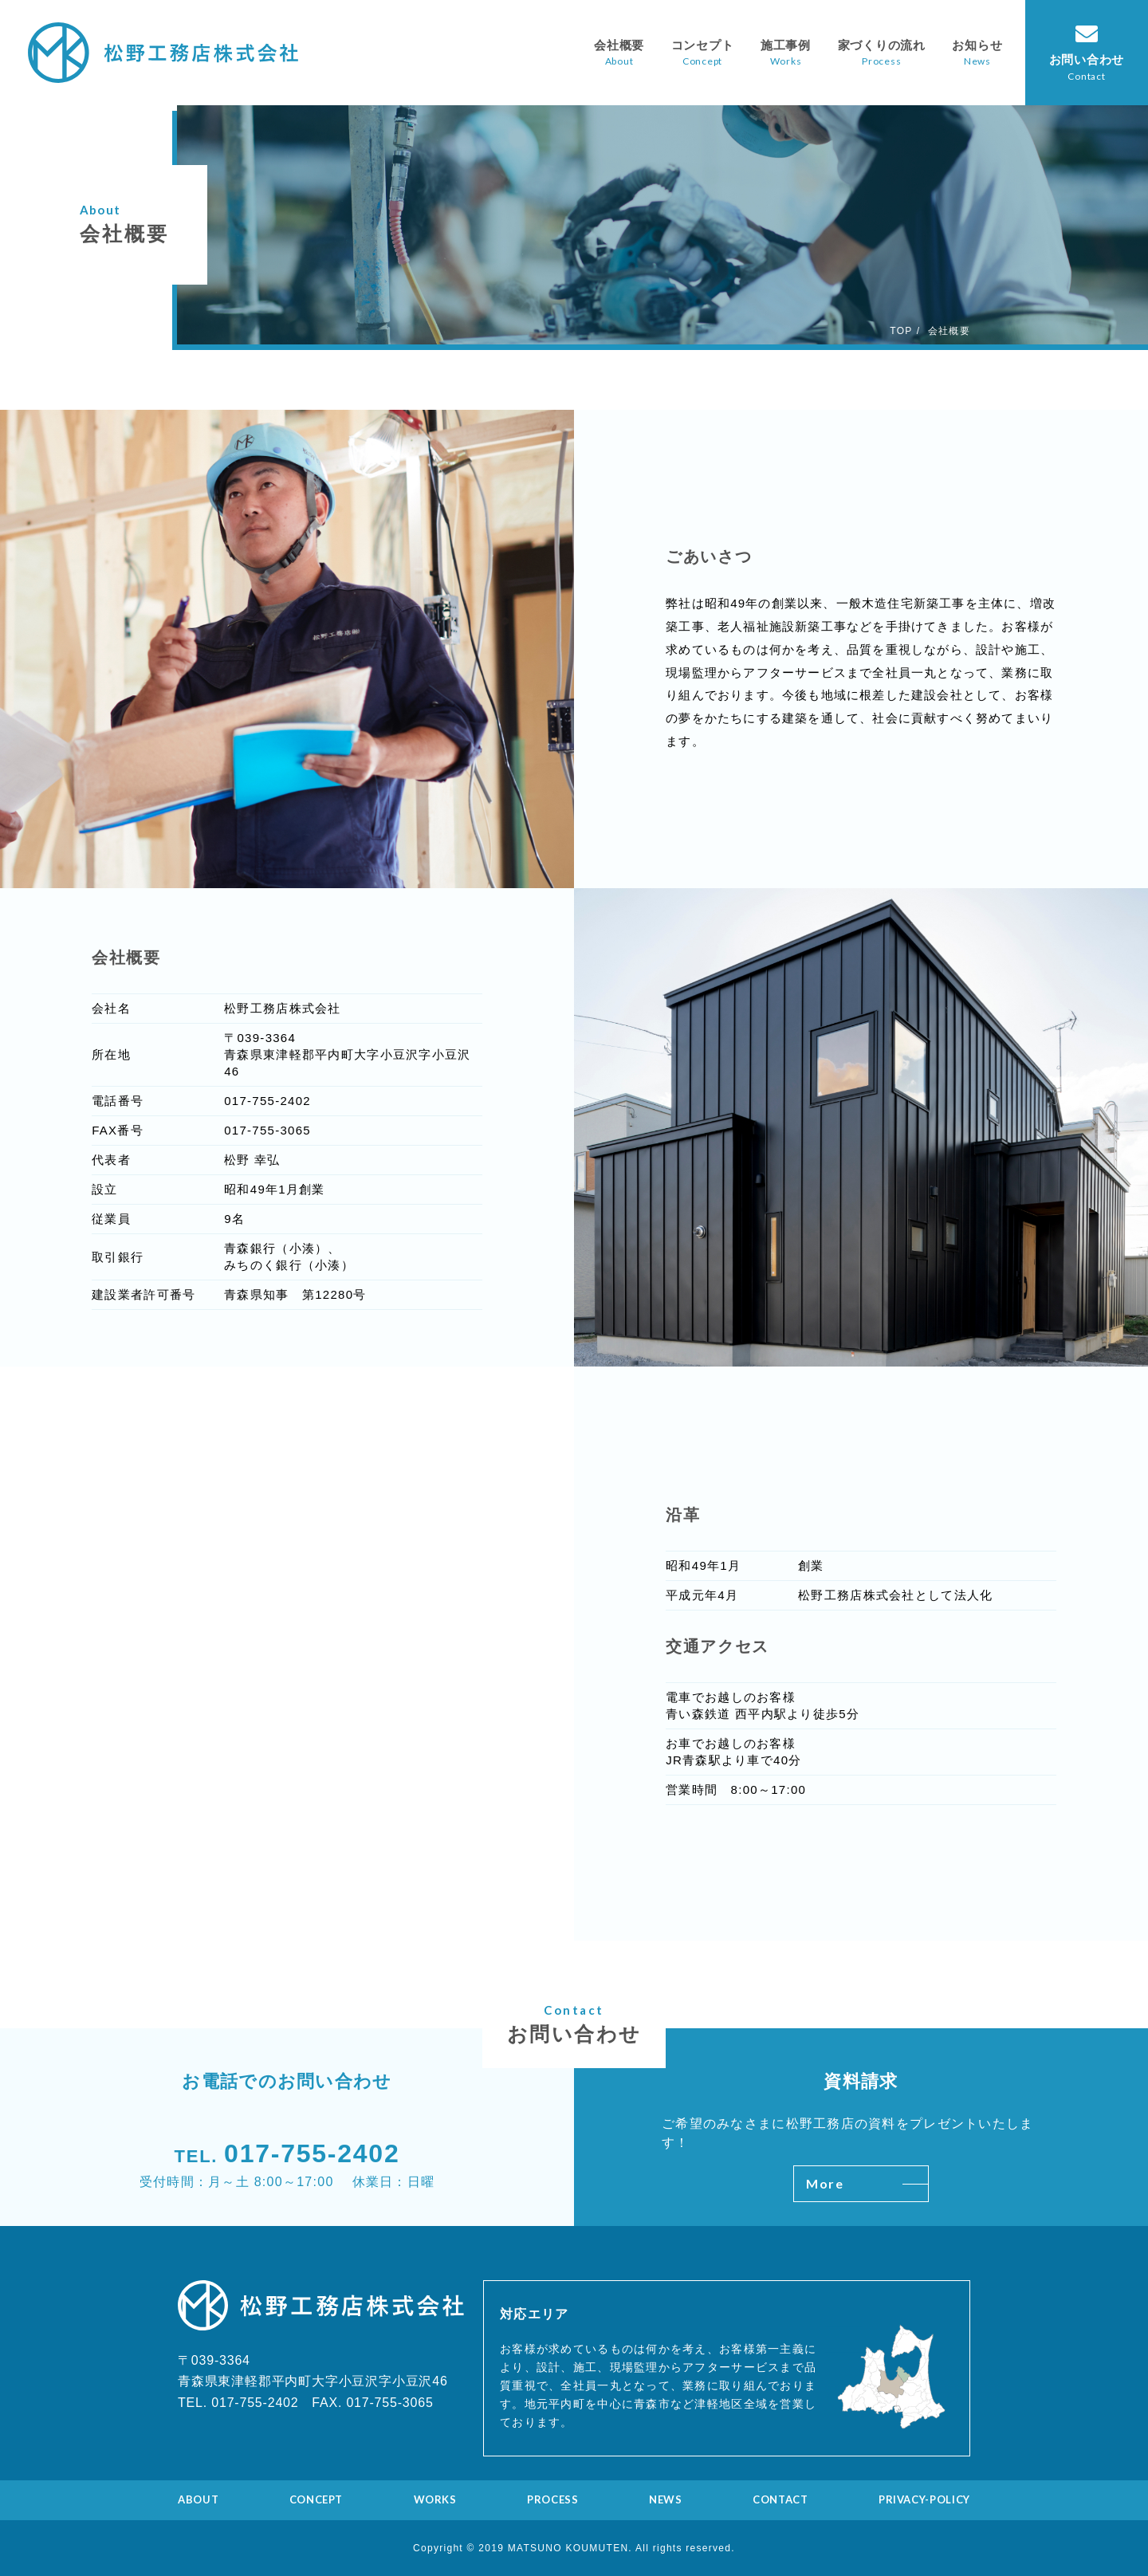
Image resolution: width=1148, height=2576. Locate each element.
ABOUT (198, 2499)
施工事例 (786, 45)
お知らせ (977, 45)
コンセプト (702, 45)
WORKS (435, 2499)
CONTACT (780, 2499)
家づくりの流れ (882, 45)
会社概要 (619, 45)
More (867, 2183)
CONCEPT (316, 2499)
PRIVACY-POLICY (924, 2499)
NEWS (665, 2499)
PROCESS (553, 2499)
